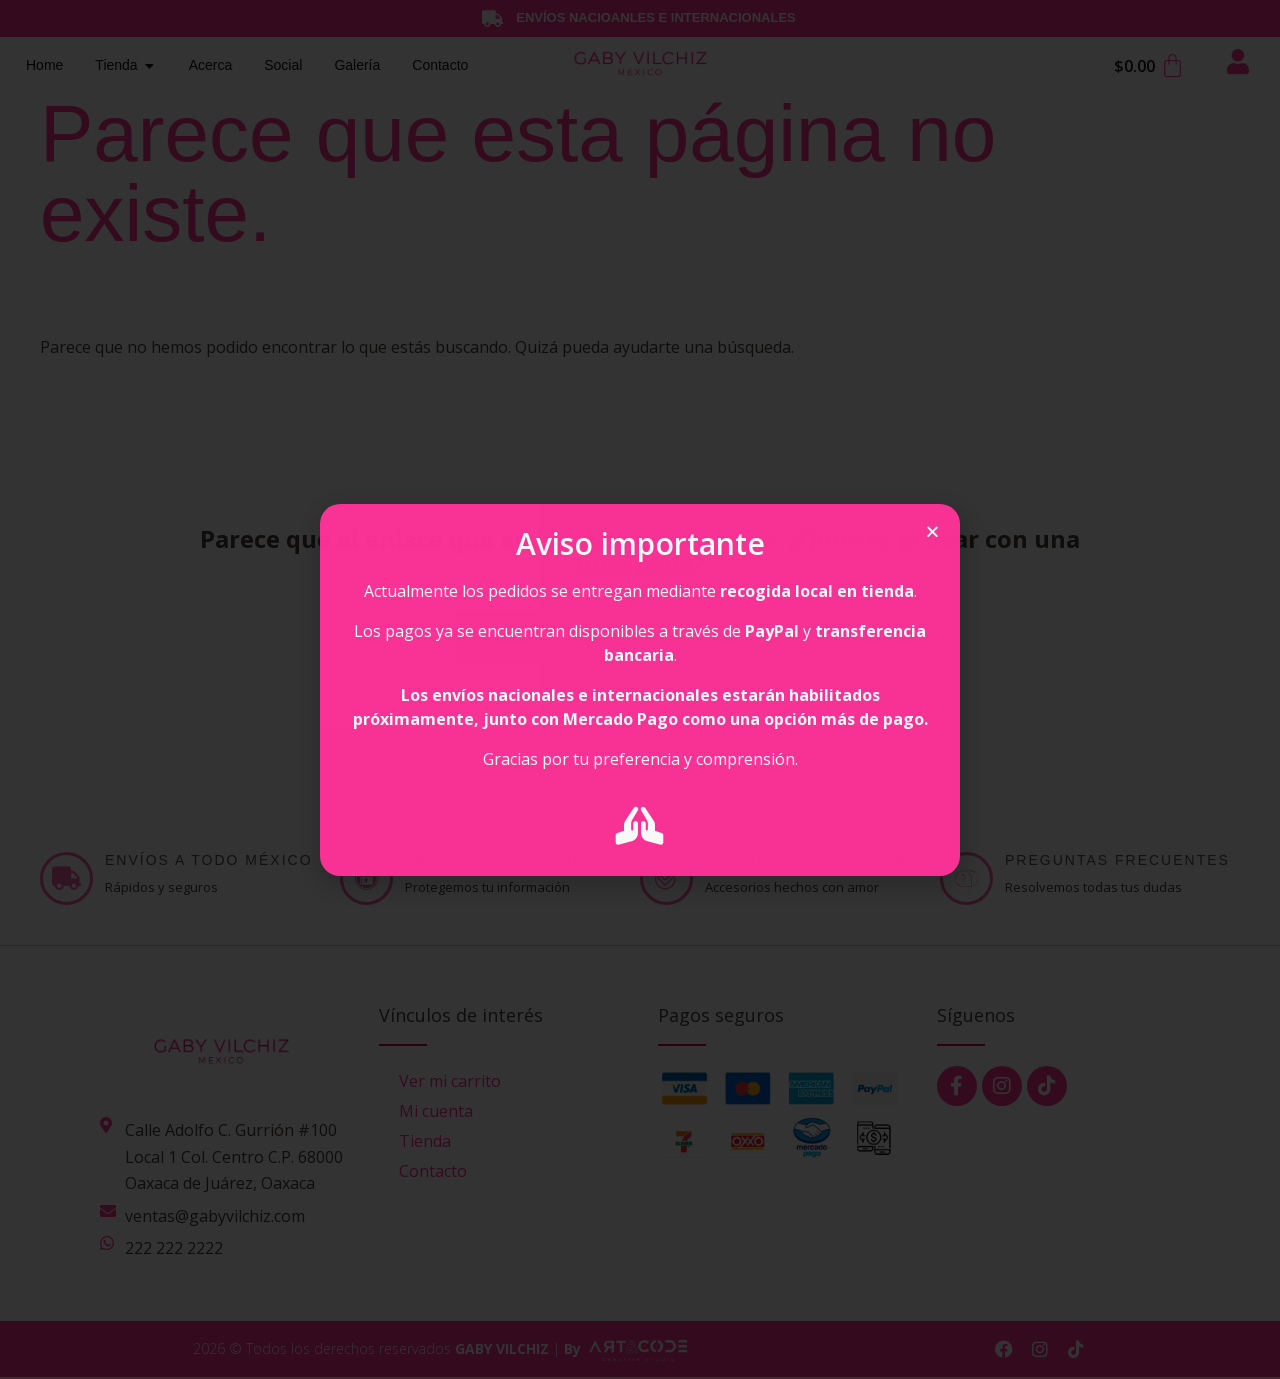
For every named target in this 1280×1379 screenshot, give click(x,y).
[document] (640, 689)
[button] (932, 531)
